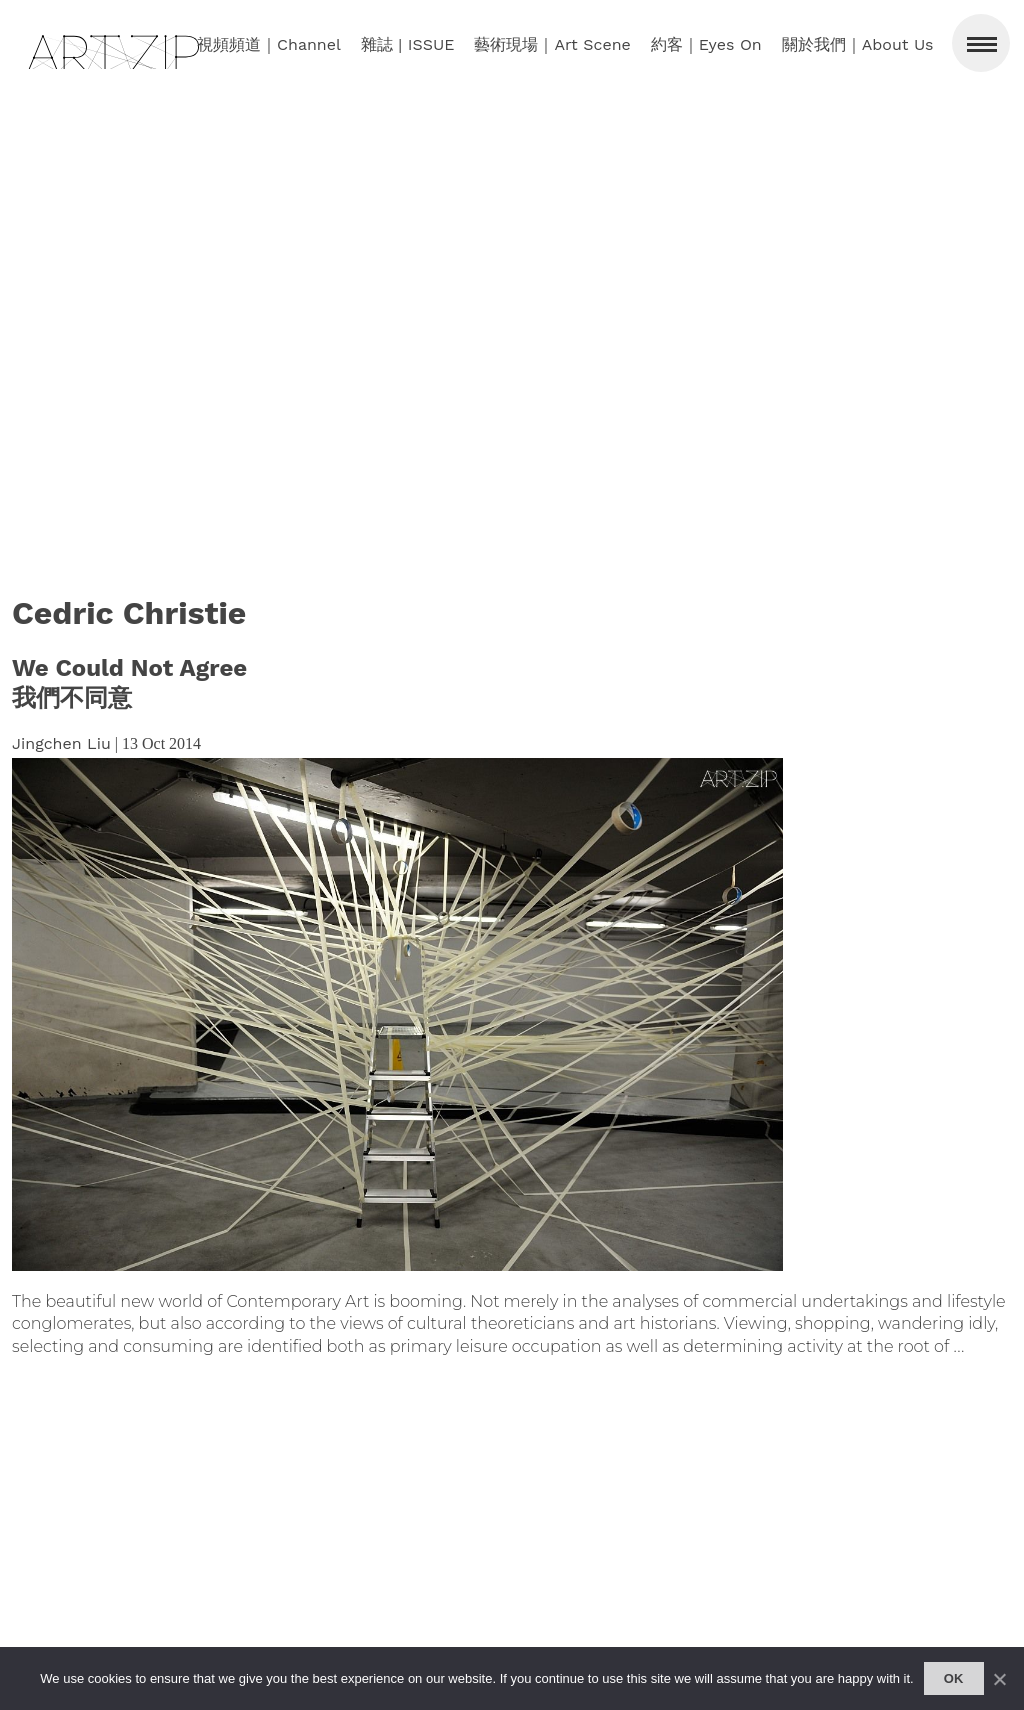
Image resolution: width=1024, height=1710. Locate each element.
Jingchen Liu (61, 743)
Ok (954, 1678)
